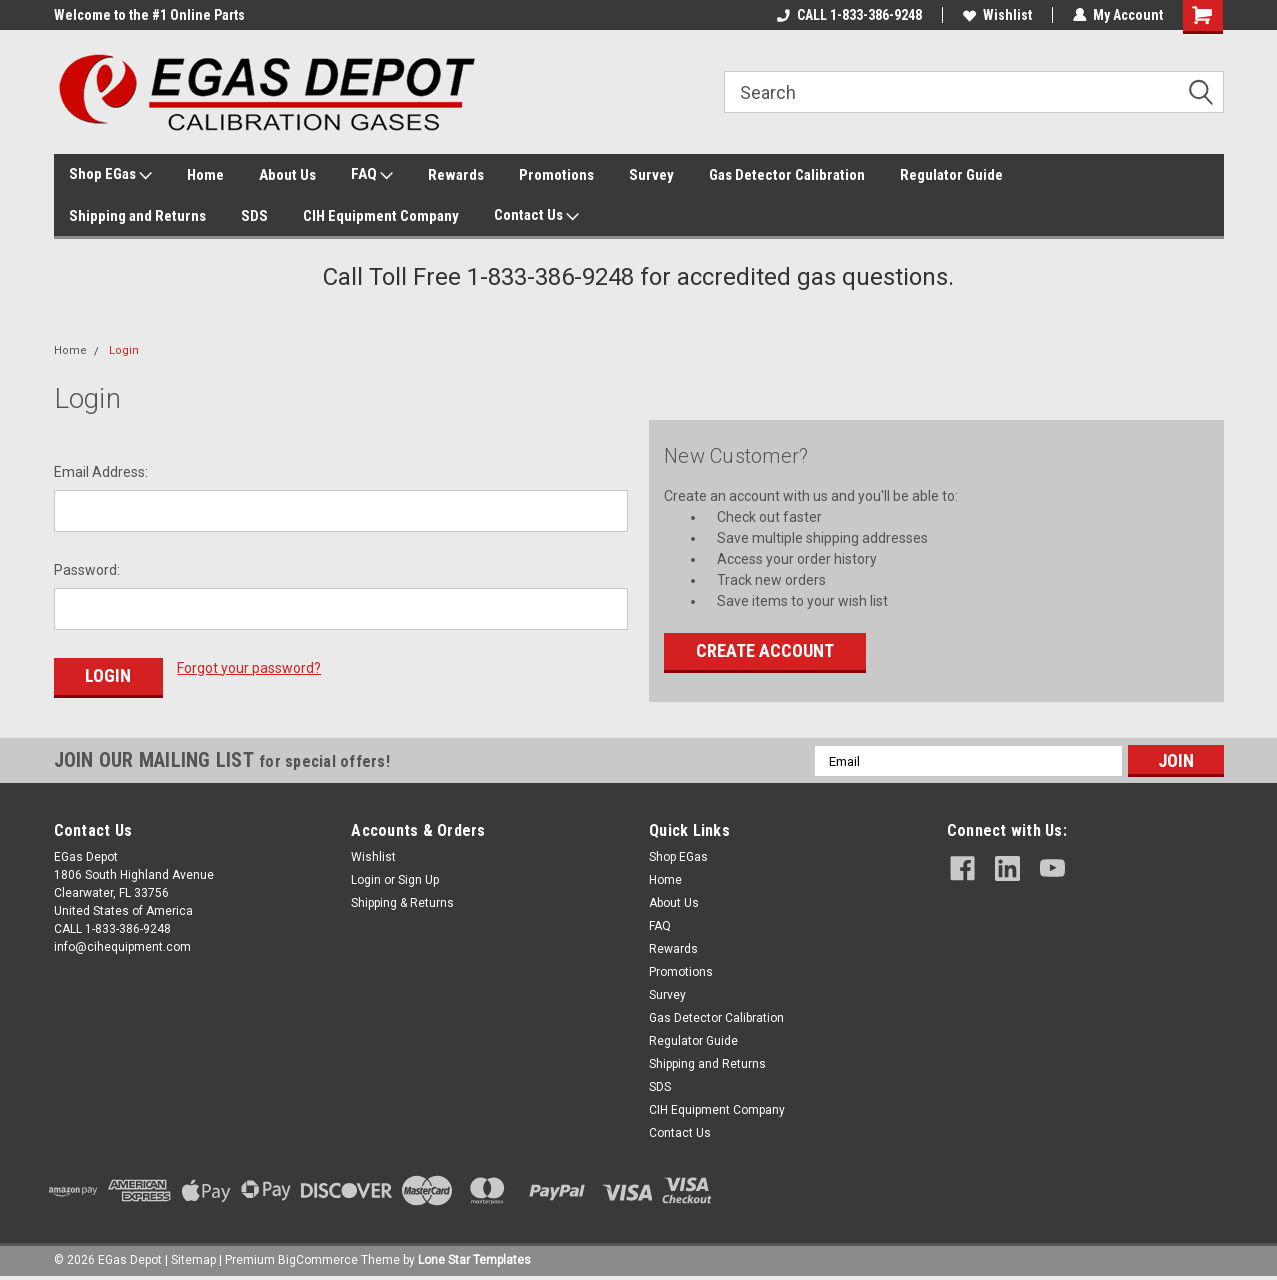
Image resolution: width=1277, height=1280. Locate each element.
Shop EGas (110, 175)
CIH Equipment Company (381, 216)
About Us (287, 175)
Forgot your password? (249, 668)
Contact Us (536, 216)
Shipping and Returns (137, 216)
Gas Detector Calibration (787, 175)
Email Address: (101, 472)
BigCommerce (318, 1260)
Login (124, 350)
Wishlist (997, 15)
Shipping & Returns (402, 903)
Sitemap (193, 1260)
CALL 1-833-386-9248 (849, 15)
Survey (651, 175)
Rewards (456, 175)
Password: (87, 570)
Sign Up (418, 880)
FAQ (372, 175)
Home (205, 175)
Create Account (765, 650)
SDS (254, 216)
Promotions (556, 175)
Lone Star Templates (474, 1260)
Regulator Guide (951, 175)
